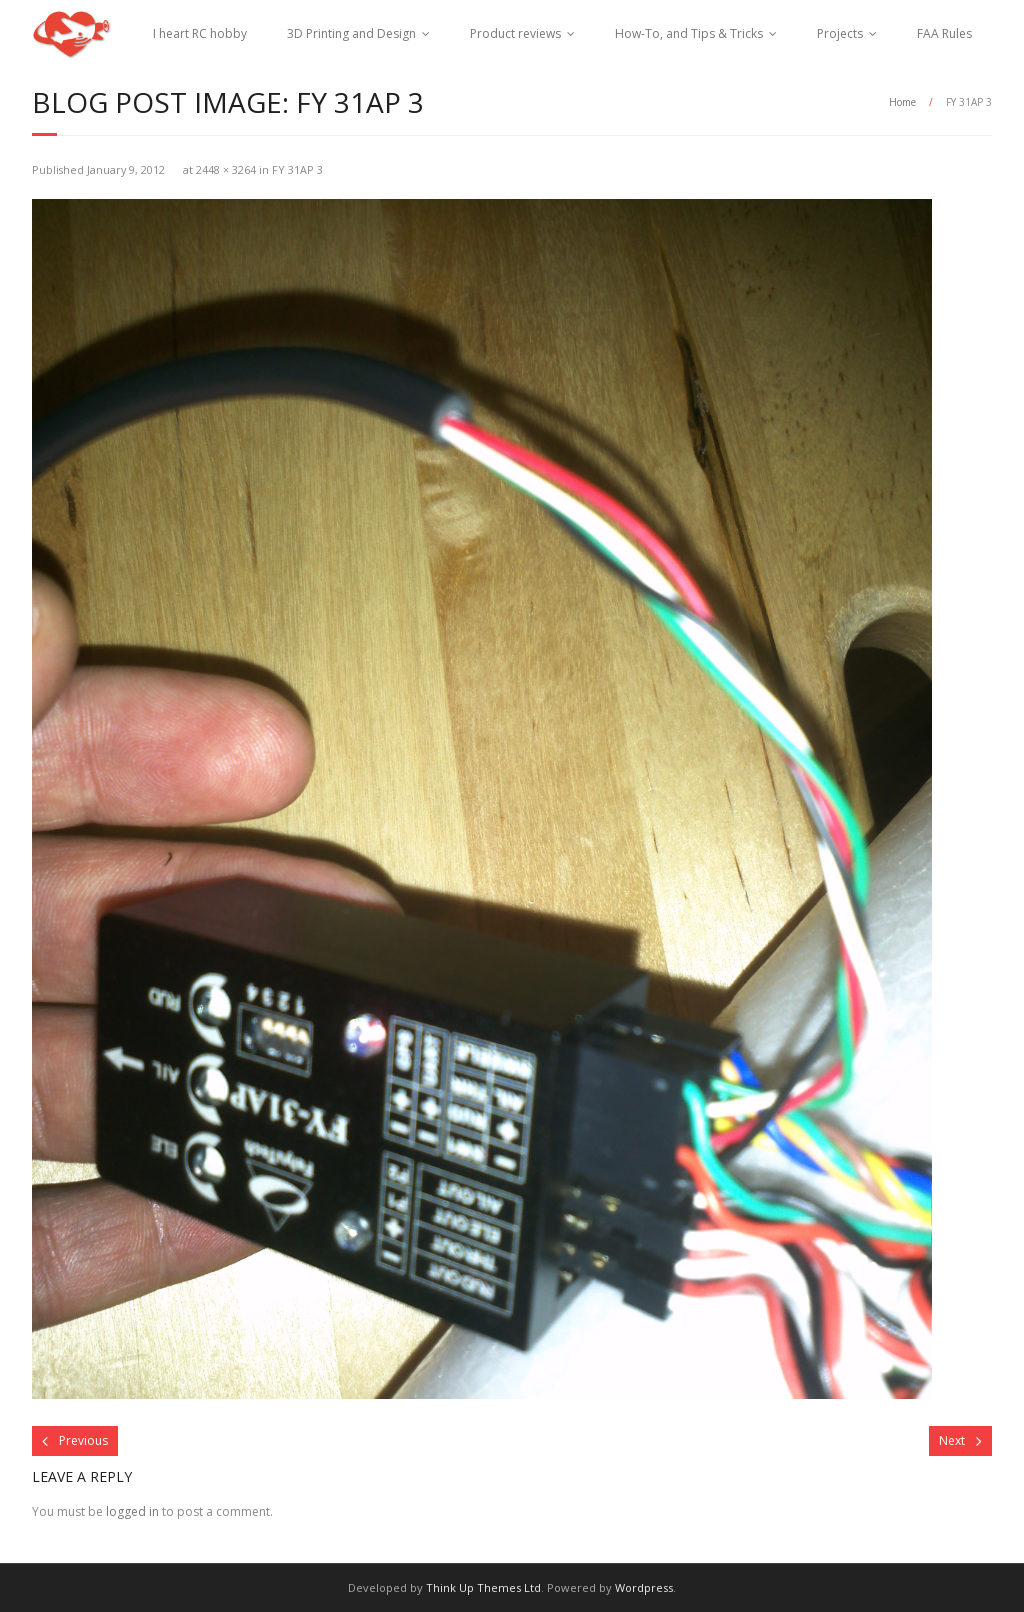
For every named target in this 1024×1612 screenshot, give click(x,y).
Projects (840, 33)
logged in (132, 1511)
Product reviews (515, 33)
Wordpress (644, 1587)
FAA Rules (944, 33)
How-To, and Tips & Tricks (689, 33)
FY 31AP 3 (297, 169)
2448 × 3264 (226, 169)
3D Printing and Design (351, 33)
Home (902, 102)
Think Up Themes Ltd (483, 1587)
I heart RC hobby (200, 33)
